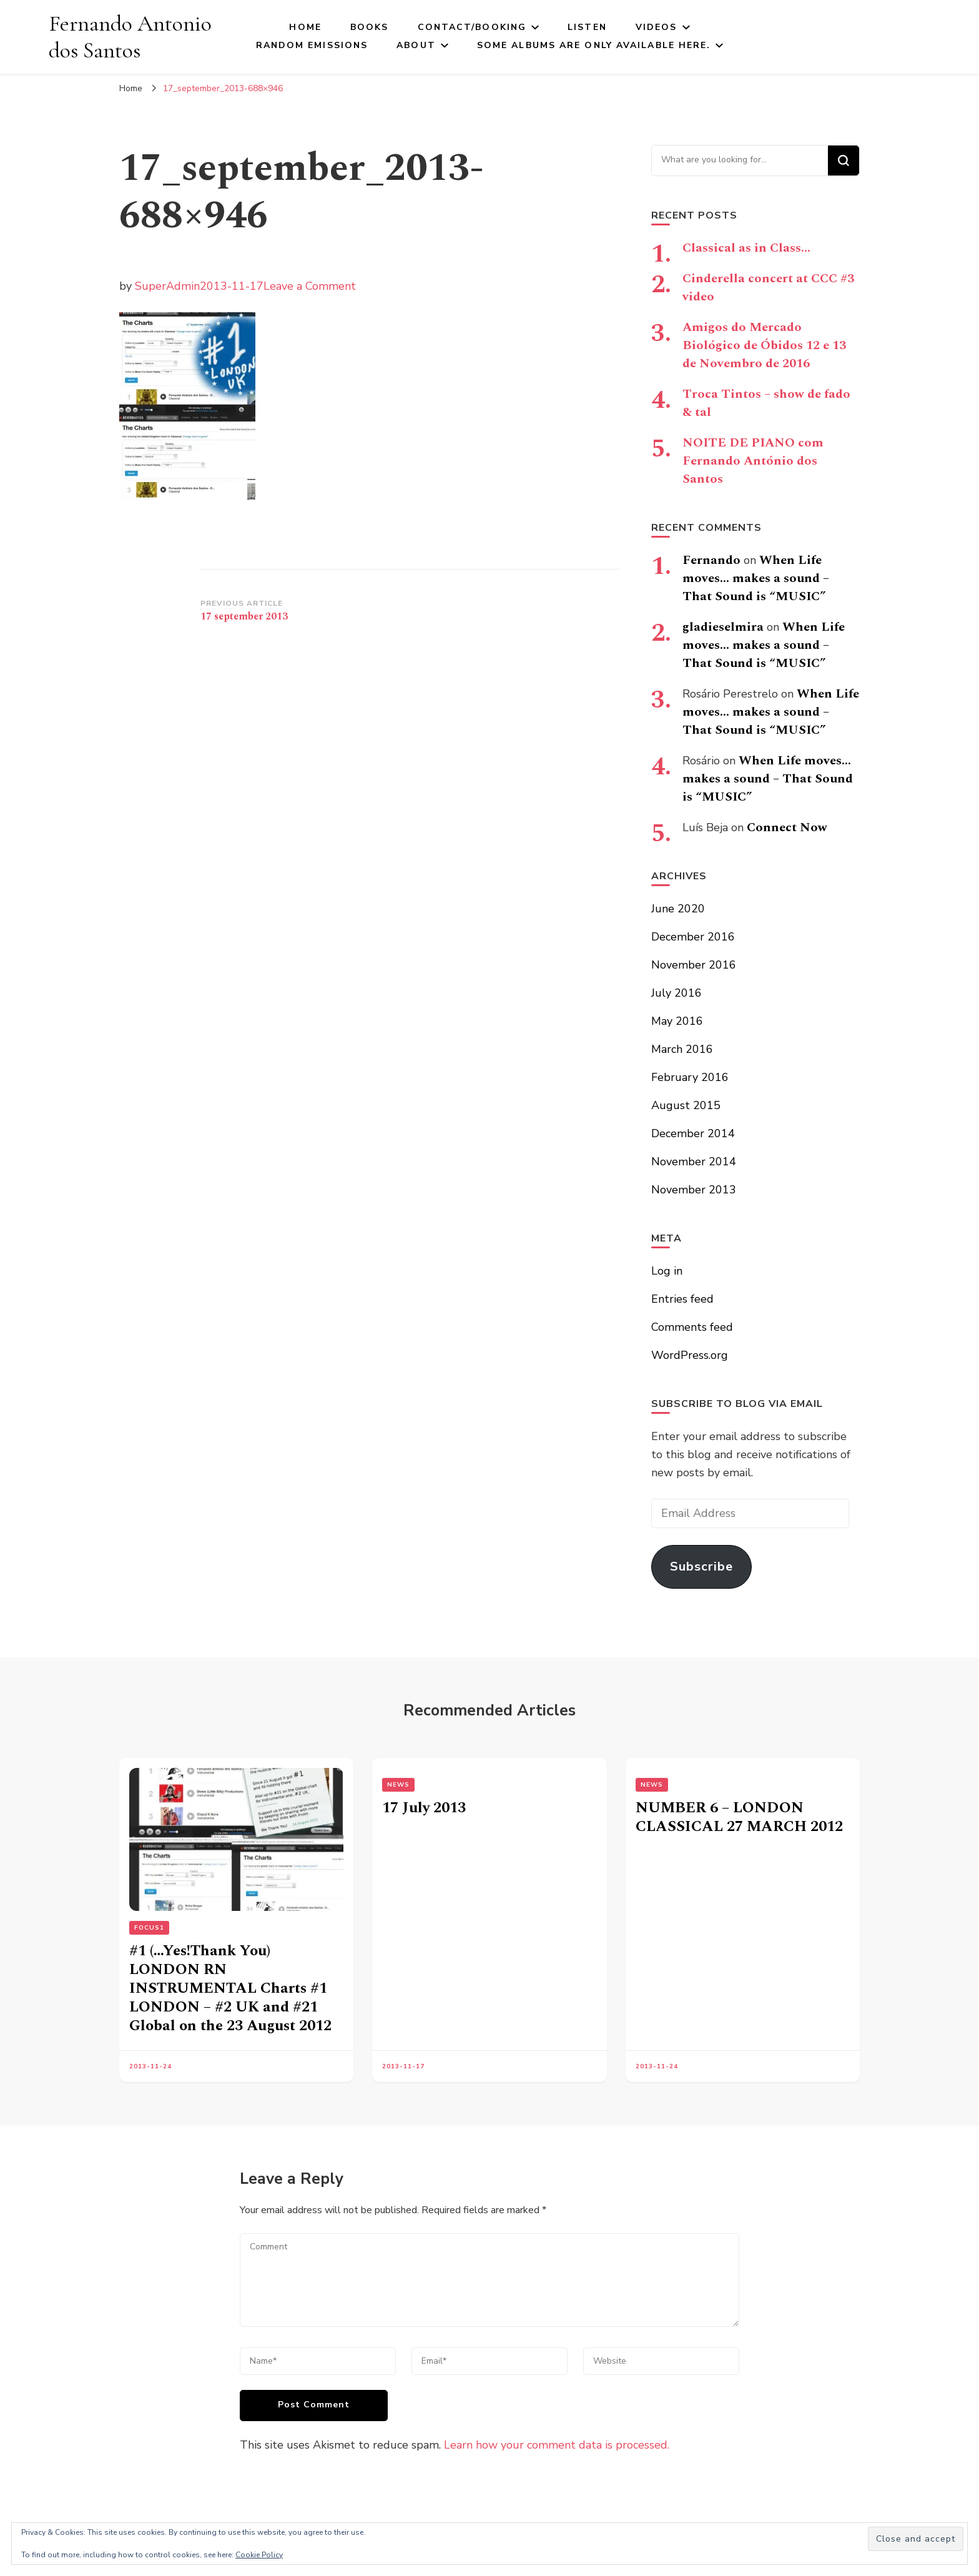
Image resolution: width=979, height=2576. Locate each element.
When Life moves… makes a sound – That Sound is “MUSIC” (755, 578)
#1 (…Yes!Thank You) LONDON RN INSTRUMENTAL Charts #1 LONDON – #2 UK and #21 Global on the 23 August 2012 (230, 1988)
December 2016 (693, 936)
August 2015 (686, 1105)
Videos (656, 27)
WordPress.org (689, 1355)
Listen (587, 27)
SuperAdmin (167, 286)
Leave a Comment (309, 286)
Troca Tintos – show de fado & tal (766, 403)
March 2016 (682, 1049)
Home (305, 27)
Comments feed (692, 1327)
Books (369, 27)
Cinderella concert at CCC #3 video (768, 287)
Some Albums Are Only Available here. (594, 45)
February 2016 (690, 1077)
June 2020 (678, 908)
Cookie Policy (259, 2555)
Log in (666, 1270)
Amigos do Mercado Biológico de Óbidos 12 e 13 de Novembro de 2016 (764, 345)
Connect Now (787, 827)
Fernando (711, 560)
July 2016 (676, 992)
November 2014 (693, 1161)
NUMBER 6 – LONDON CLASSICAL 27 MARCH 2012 (739, 1817)
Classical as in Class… (746, 248)
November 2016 (693, 964)
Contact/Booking (472, 27)
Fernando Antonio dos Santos (130, 37)
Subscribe (701, 1566)
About (416, 45)
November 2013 (693, 1189)
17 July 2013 (424, 1808)
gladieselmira (723, 627)
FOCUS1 (149, 1927)
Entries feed (682, 1298)
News (398, 1784)
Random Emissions (312, 45)
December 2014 (693, 1133)
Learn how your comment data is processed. (556, 2444)
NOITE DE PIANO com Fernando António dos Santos (753, 460)
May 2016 (677, 1021)
